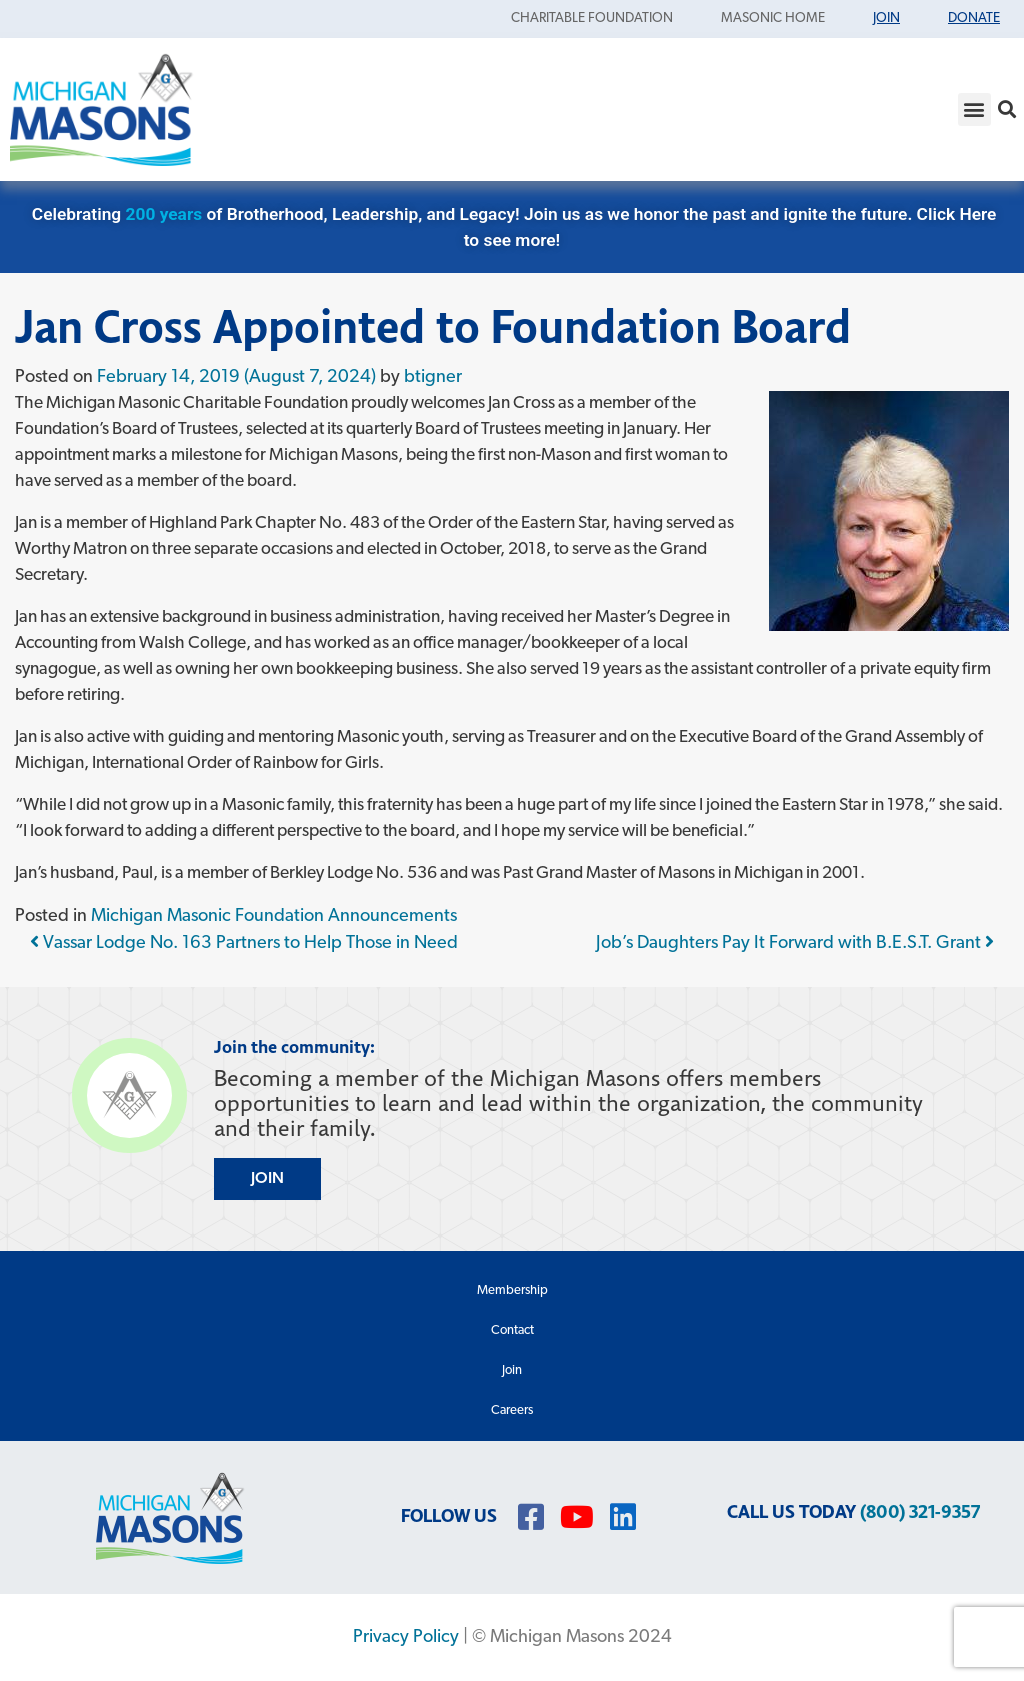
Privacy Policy (406, 1637)
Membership (512, 1290)
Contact (512, 1330)
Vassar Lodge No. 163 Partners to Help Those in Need (244, 943)
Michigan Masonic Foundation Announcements (274, 916)
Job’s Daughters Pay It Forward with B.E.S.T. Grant (795, 943)
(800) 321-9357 (920, 1512)
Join (512, 1370)
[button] (974, 109)
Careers (512, 1410)
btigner (433, 377)
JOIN (267, 1179)
